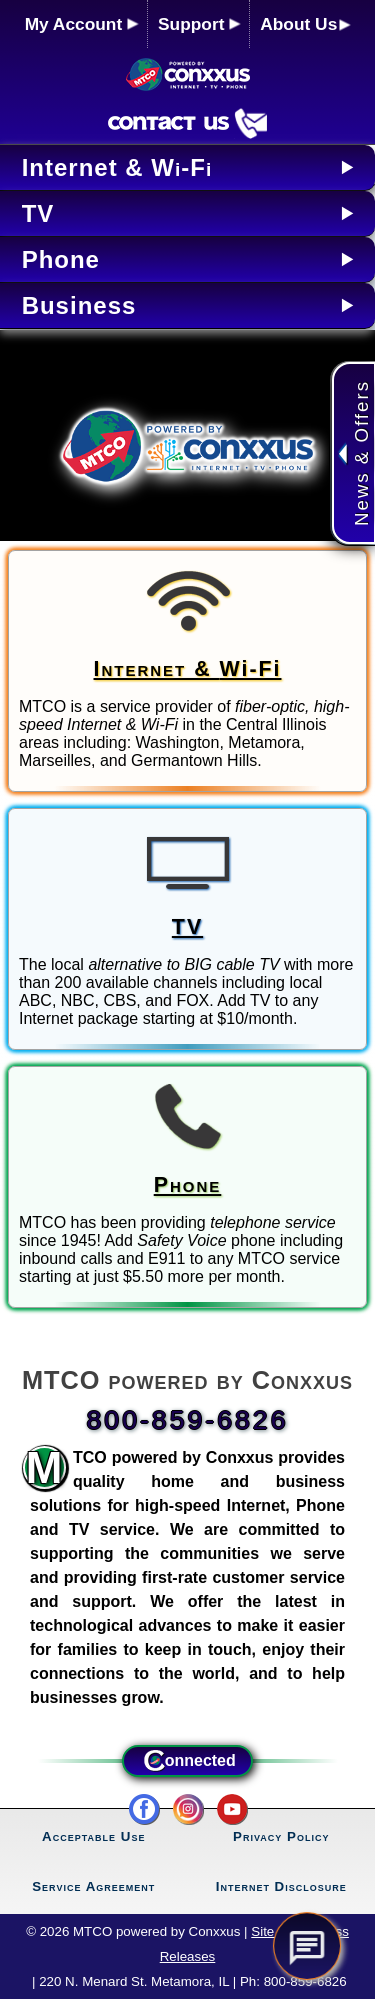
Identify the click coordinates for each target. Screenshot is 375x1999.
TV (187, 927)
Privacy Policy (281, 1836)
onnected (187, 1761)
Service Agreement (93, 1886)
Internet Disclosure (281, 1886)
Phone (188, 1185)
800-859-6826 (187, 1420)
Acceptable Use (93, 1836)
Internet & (188, 669)
